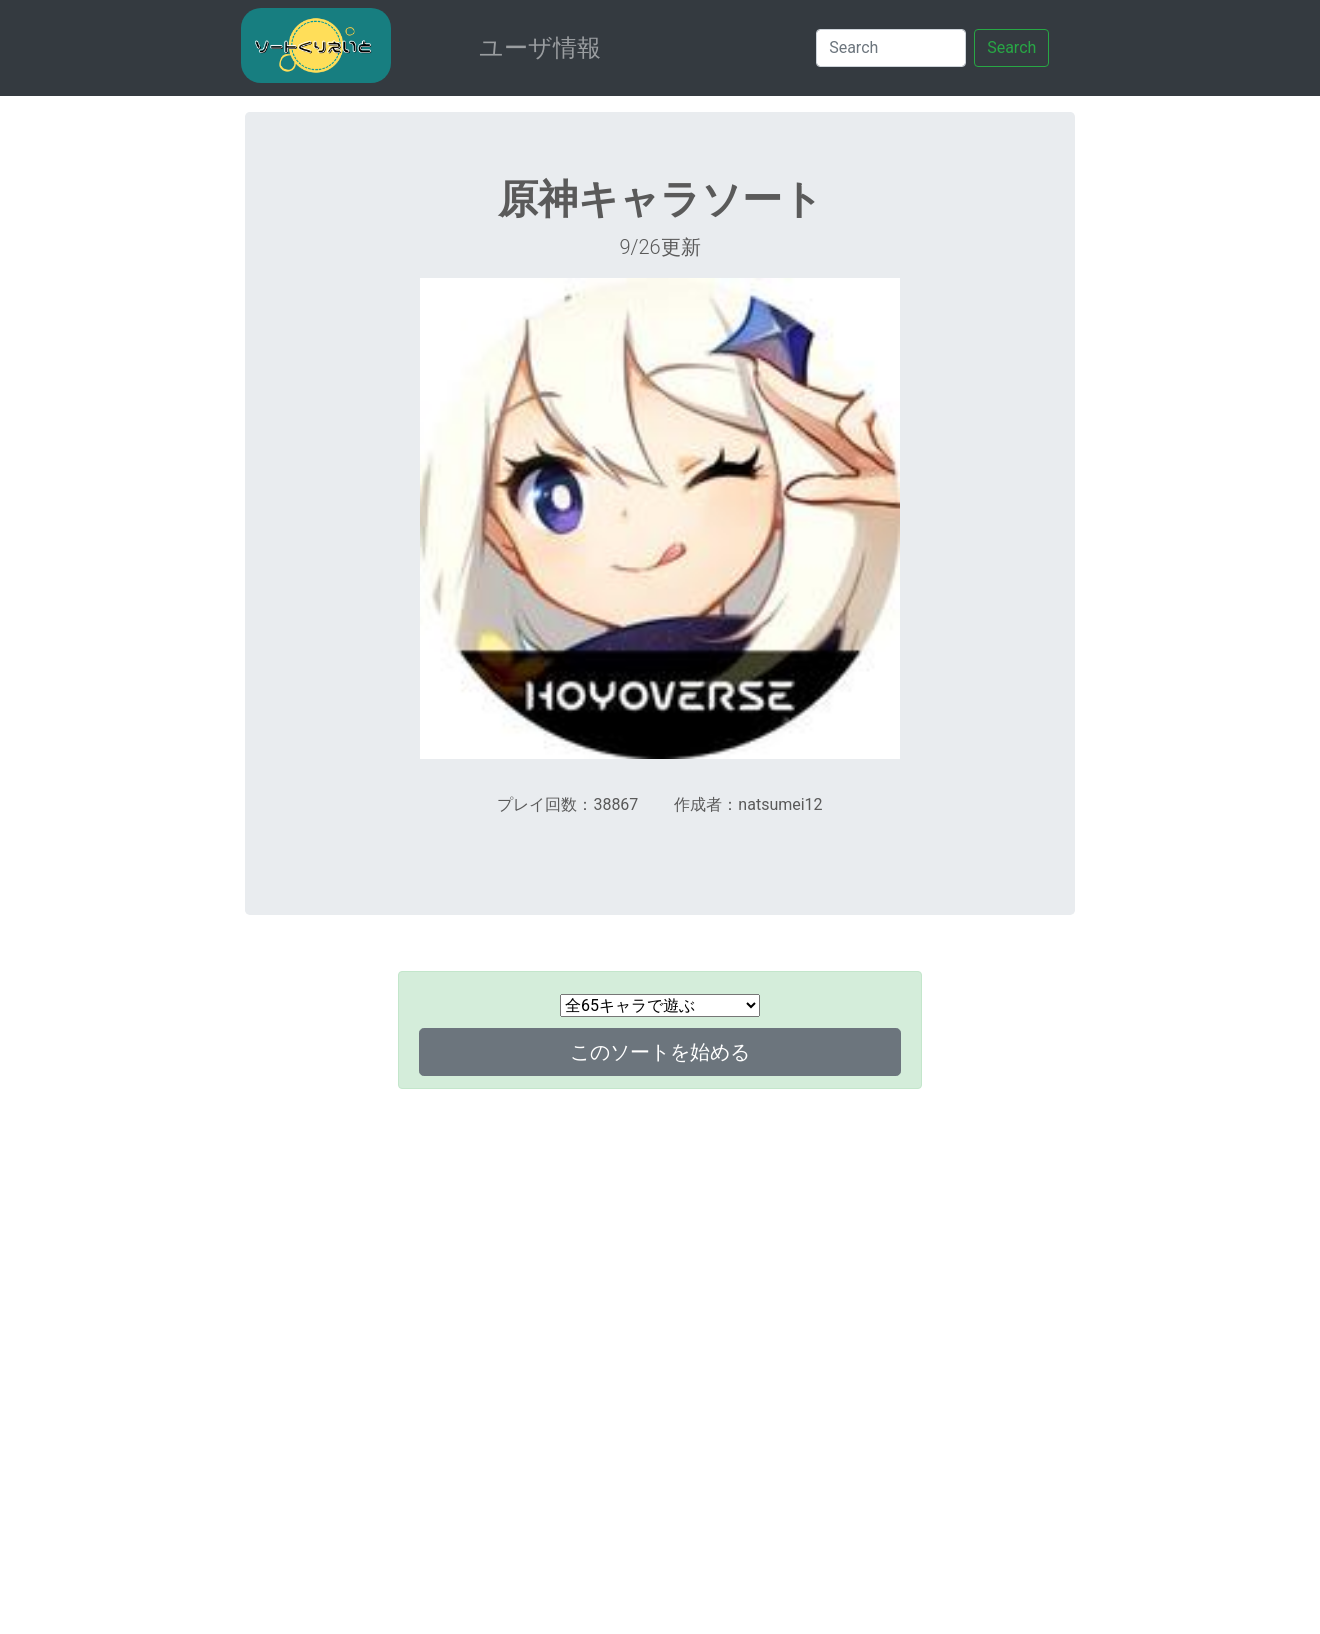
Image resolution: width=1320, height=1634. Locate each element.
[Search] (891, 48)
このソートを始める (660, 1052)
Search (1011, 47)
